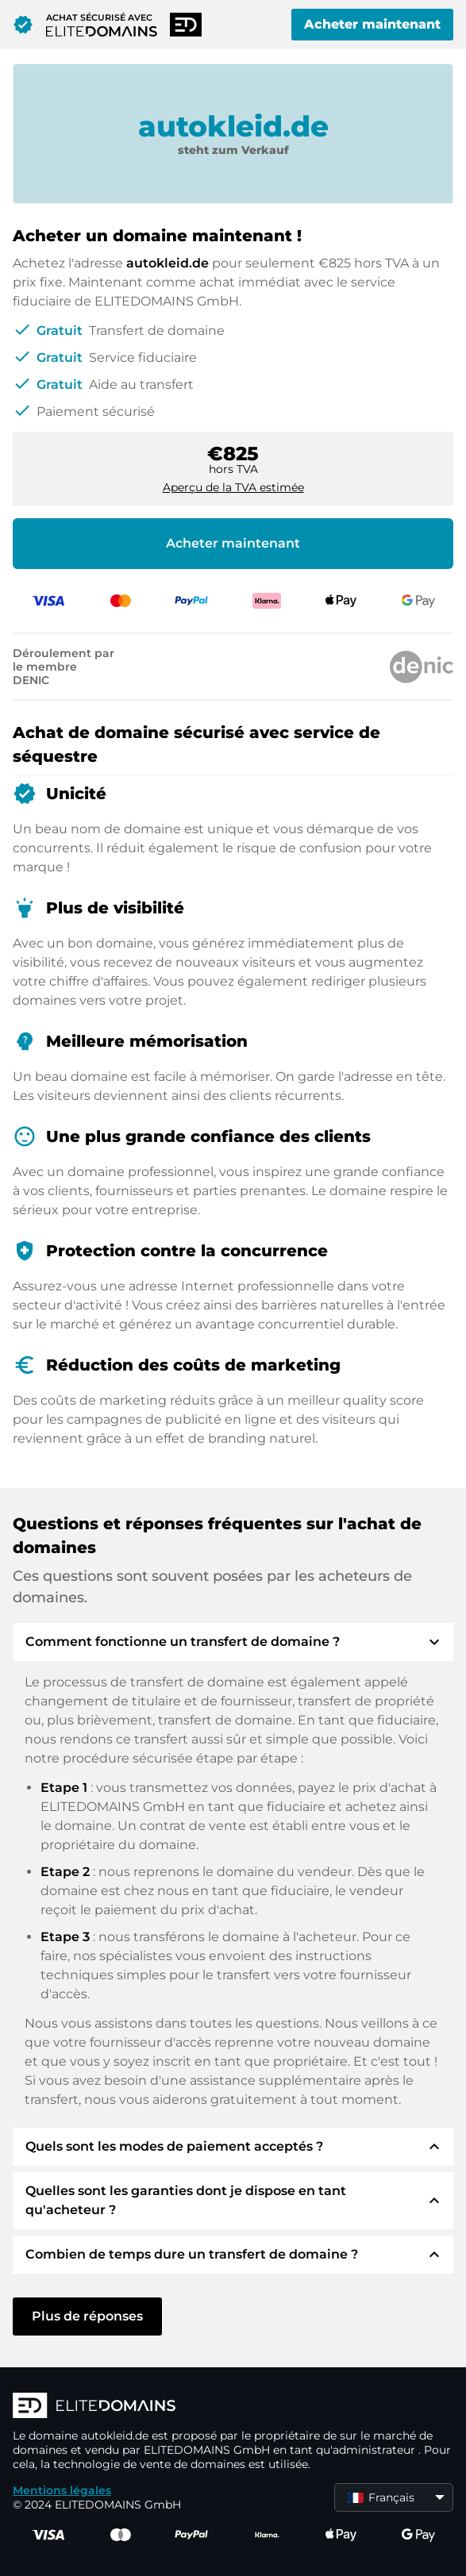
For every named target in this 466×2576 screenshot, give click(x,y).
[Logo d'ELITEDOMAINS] (233, 2407)
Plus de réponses (87, 2316)
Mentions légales (62, 2490)
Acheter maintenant (372, 24)
